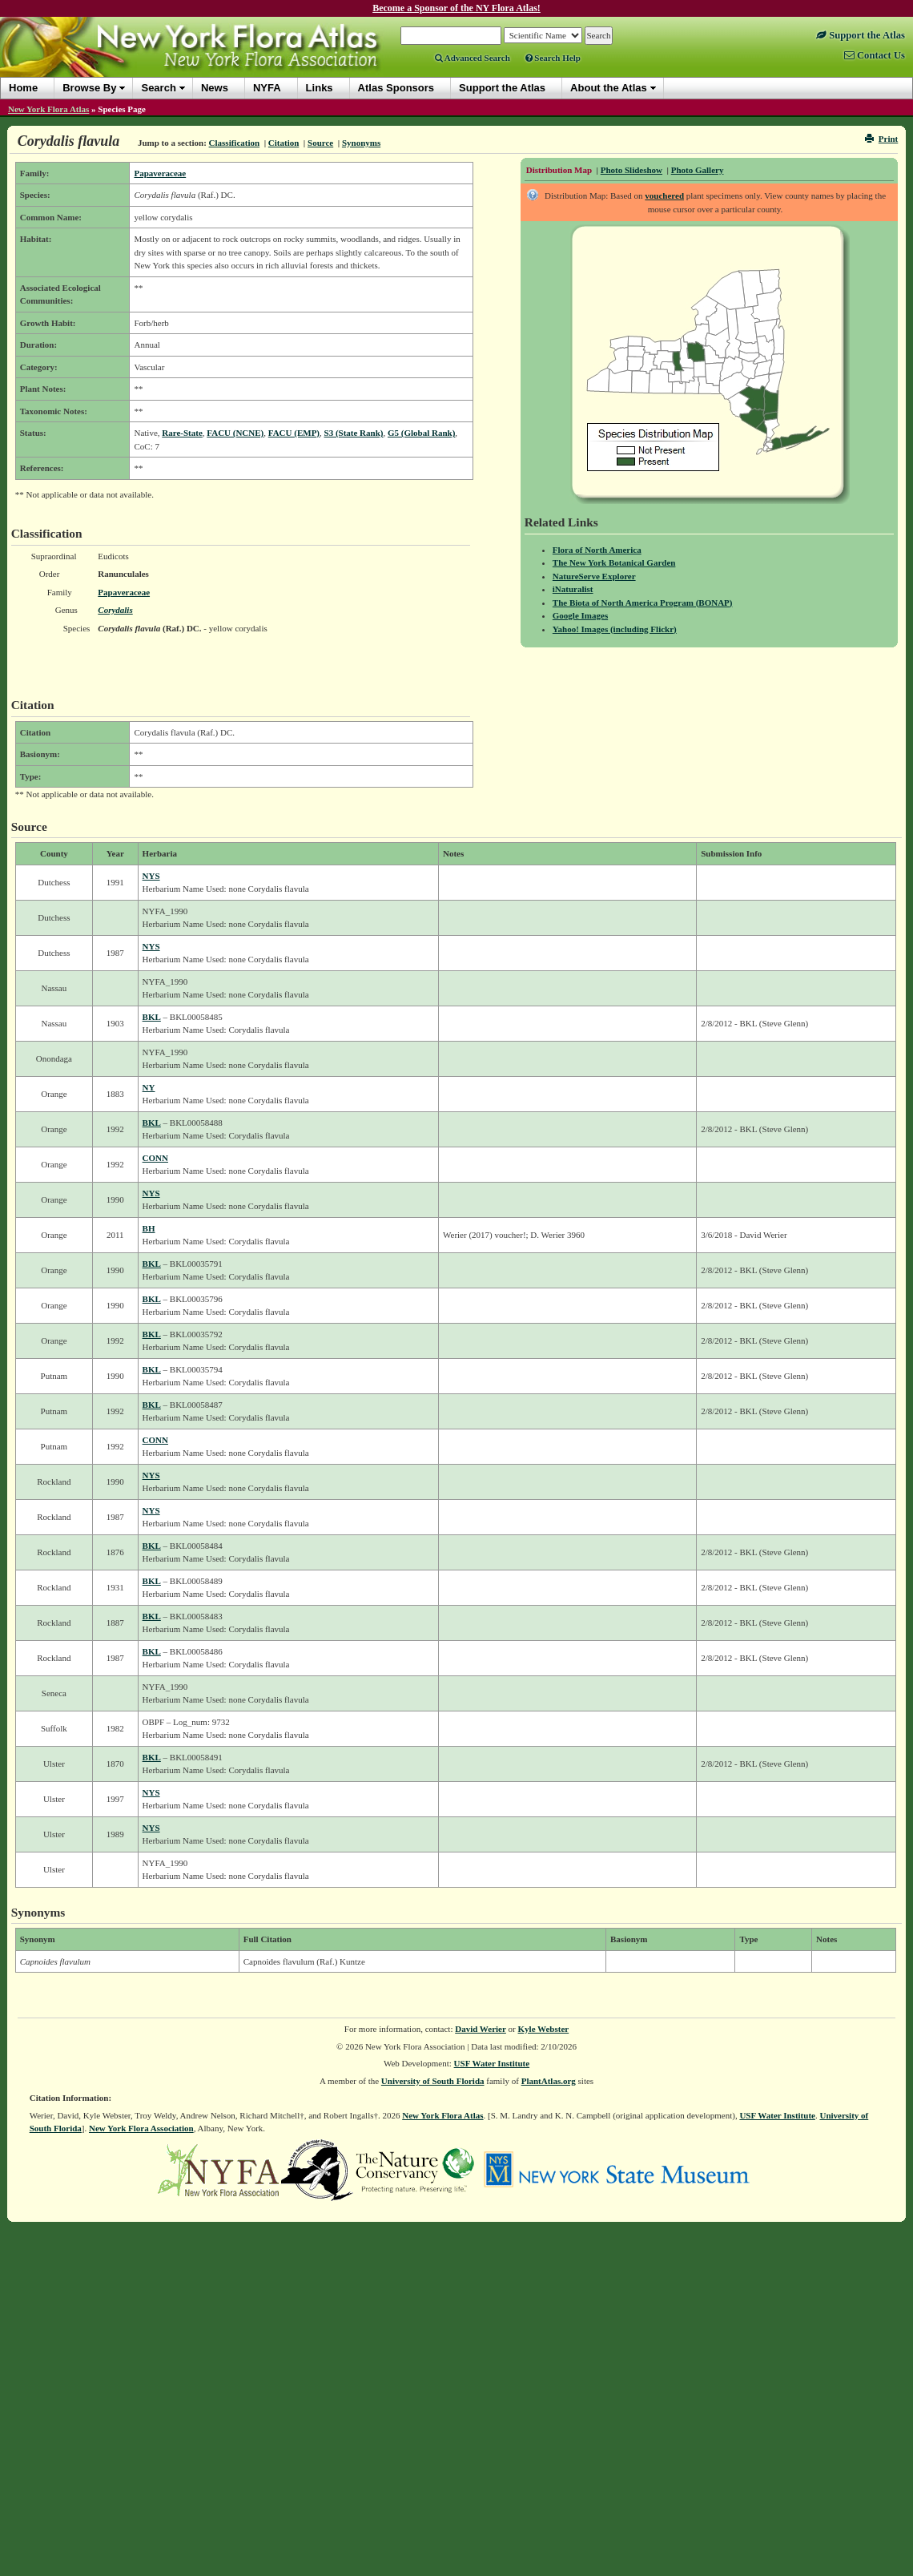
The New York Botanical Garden (614, 562)
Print (881, 138)
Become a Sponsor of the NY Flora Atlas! (456, 8)
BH (149, 1228)
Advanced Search (472, 57)
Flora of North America (597, 549)
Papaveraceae (160, 173)
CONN (155, 1158)
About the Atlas (608, 88)
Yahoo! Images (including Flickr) (615, 629)
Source (320, 142)
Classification (234, 142)
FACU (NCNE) (235, 432)
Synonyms (361, 142)
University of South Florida (433, 2081)
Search (158, 88)
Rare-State (182, 432)
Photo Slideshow (631, 170)
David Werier (480, 2029)
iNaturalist (573, 589)
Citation (284, 142)
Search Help (553, 57)
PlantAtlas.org (548, 2081)
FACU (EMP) (294, 432)
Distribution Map (559, 170)
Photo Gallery (697, 170)
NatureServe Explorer (594, 576)
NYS (151, 876)
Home (23, 88)
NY (149, 1087)
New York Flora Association (141, 2128)
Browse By (89, 88)
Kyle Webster (543, 2029)
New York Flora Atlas (48, 109)
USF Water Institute (492, 2063)
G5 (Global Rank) (421, 432)
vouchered (664, 195)
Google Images (580, 615)
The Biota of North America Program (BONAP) (643, 602)
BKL (152, 1017)
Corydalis (115, 610)
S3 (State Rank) (354, 432)
